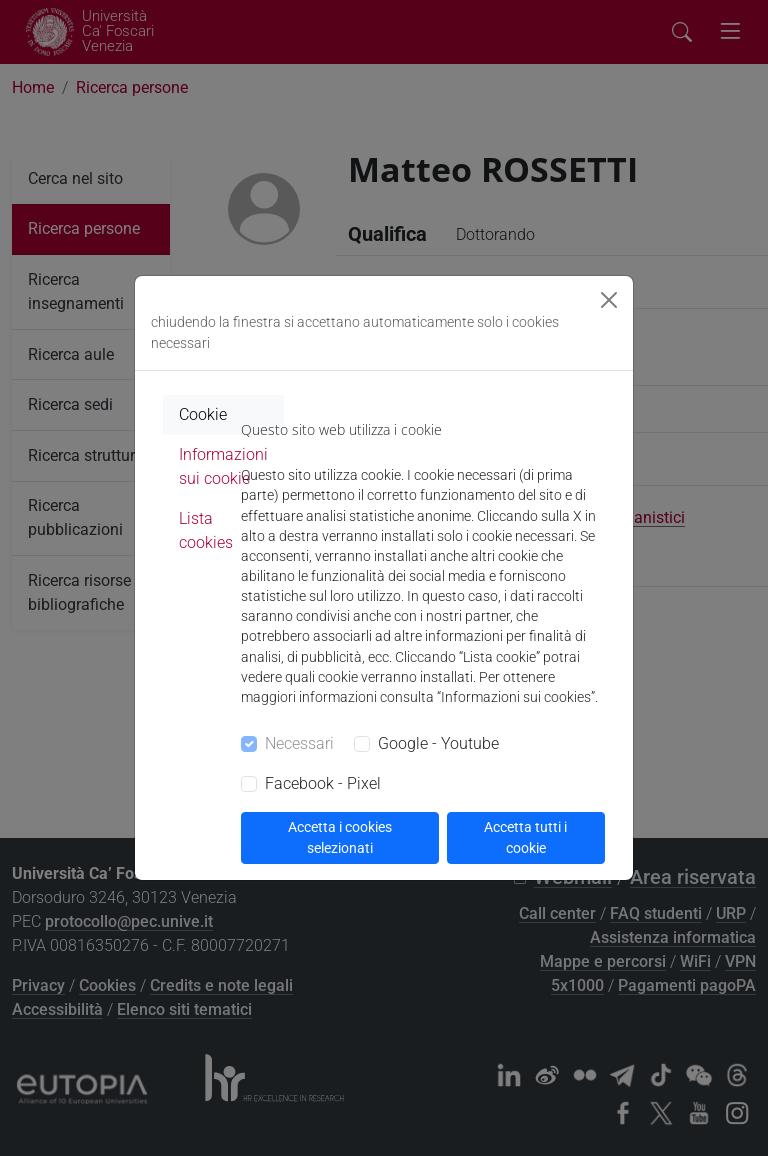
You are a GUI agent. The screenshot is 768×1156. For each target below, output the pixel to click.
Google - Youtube (438, 743)
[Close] (609, 300)
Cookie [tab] (203, 414)
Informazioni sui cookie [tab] (223, 466)
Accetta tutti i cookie (525, 837)
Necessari (299, 743)
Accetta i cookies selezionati (340, 837)
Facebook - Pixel (323, 783)
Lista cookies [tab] (206, 530)
